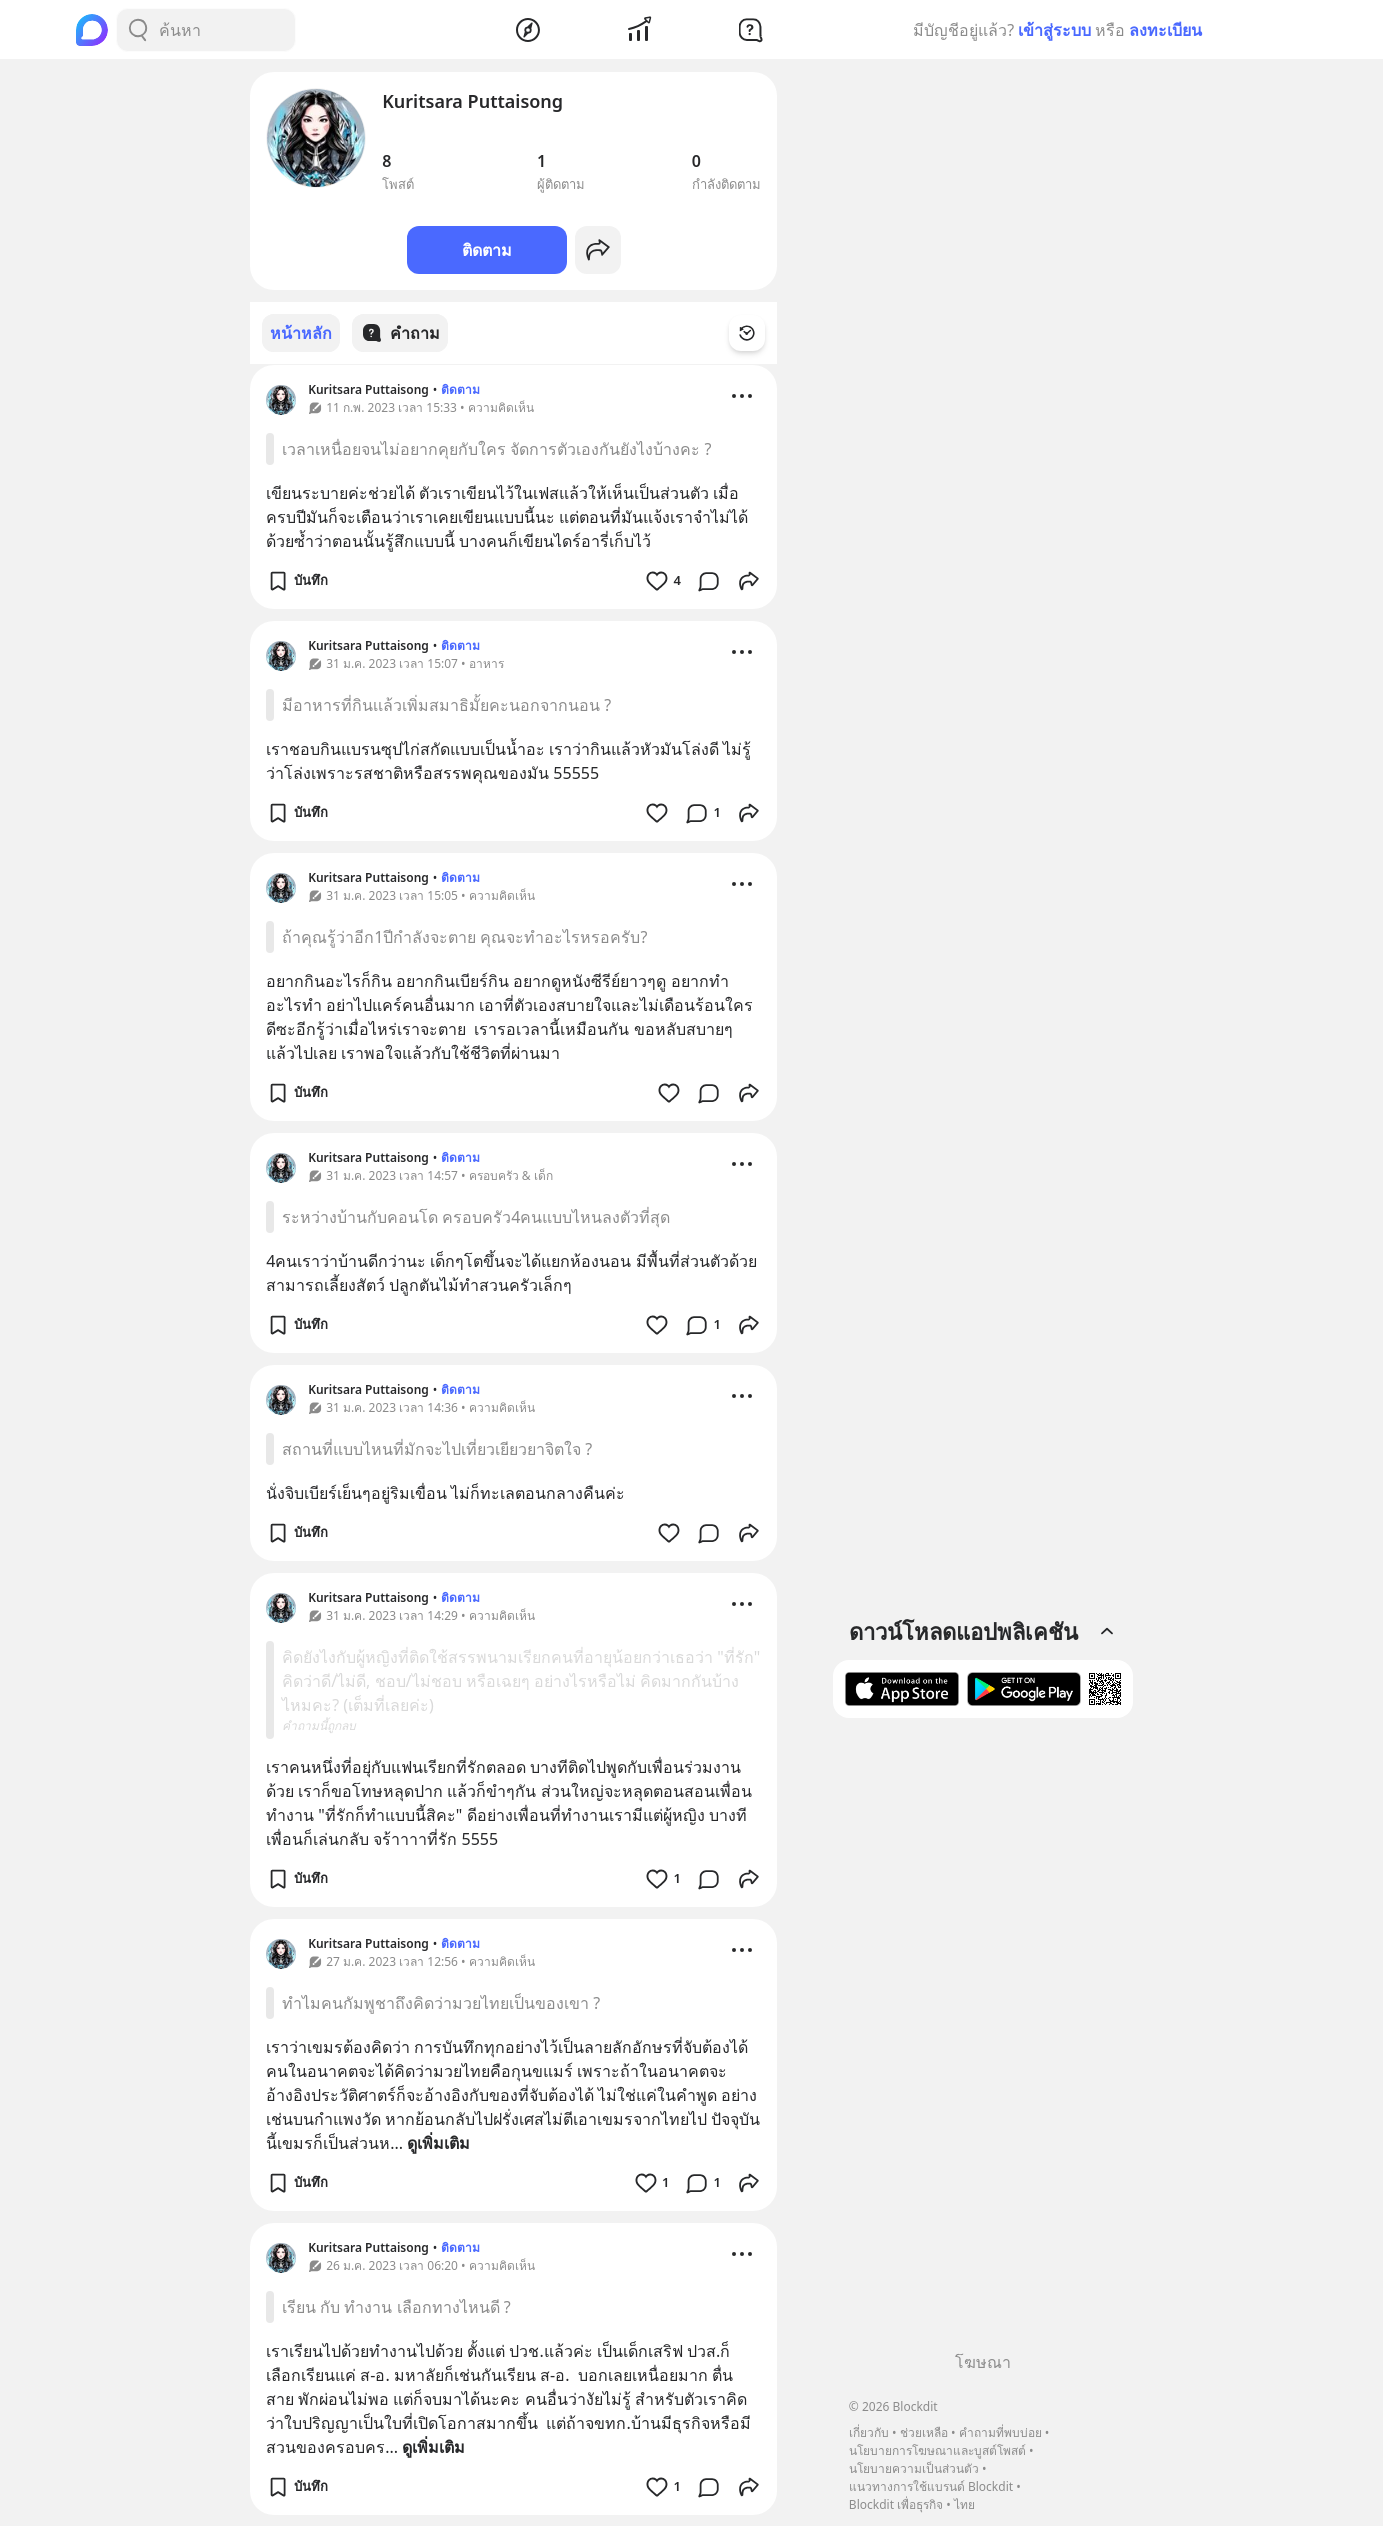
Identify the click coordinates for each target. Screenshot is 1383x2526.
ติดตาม (487, 250)
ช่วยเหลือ (924, 2432)
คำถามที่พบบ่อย (1000, 2432)
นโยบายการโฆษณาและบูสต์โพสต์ (937, 2450)
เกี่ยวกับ (869, 2432)
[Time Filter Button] (759, 333)
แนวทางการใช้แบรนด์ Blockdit (931, 2486)
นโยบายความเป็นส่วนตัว (914, 2468)
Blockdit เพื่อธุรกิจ (896, 2504)
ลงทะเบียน (1165, 30)
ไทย (964, 2504)
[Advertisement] (983, 2042)
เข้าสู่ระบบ (1054, 30)
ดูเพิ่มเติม (438, 2142)
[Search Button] (138, 30)
